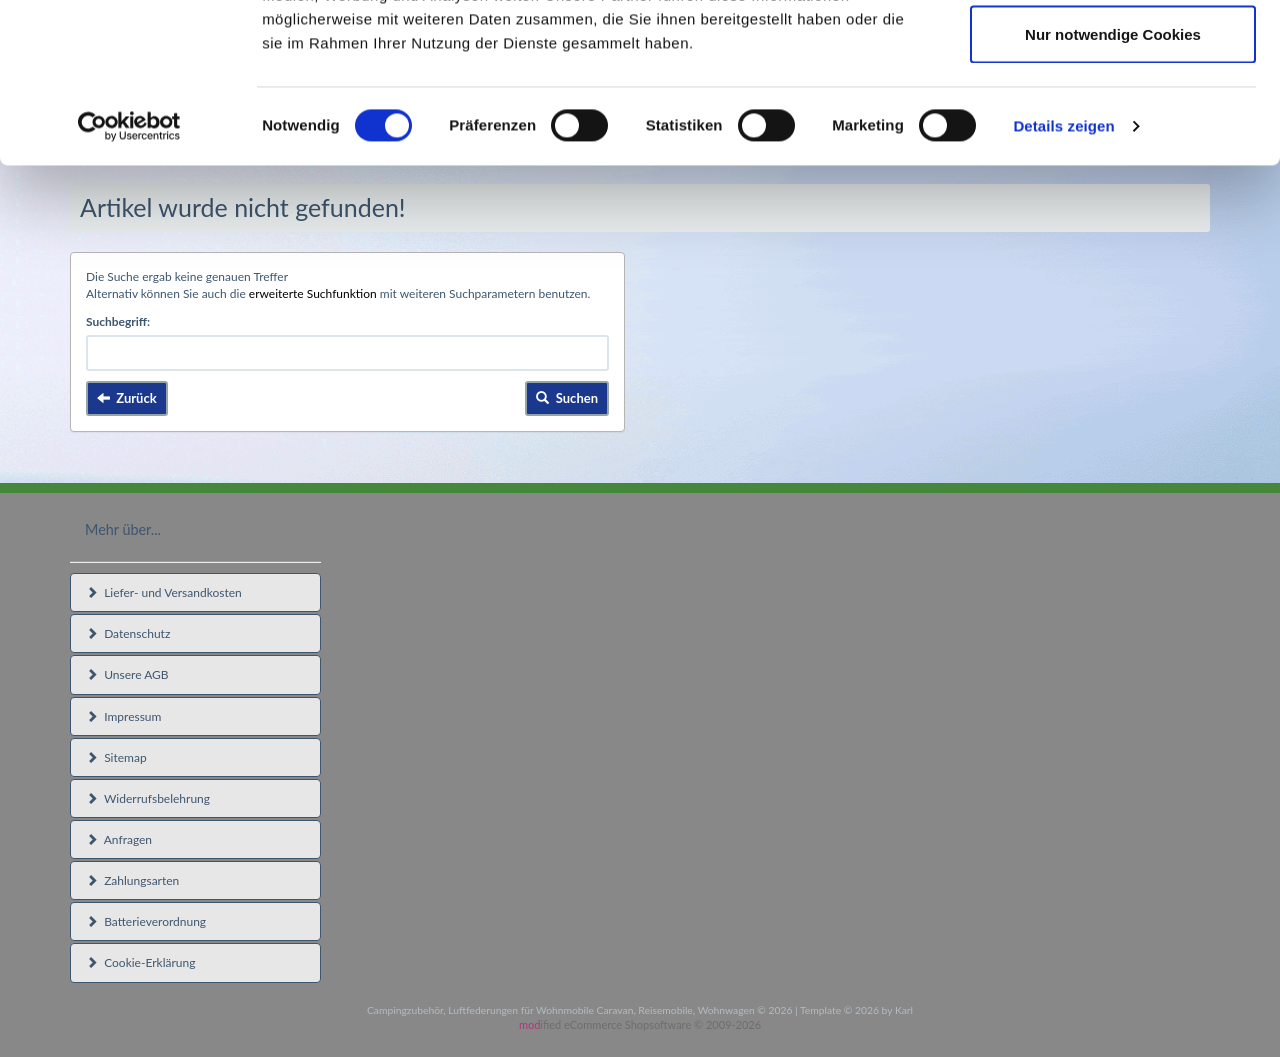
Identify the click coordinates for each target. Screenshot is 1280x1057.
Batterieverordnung (146, 921)
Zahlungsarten (132, 880)
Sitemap (116, 757)
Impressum (123, 716)
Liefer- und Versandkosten (164, 592)
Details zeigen (1063, 275)
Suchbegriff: (118, 321)
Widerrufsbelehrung (148, 798)
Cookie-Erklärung (140, 962)
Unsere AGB (127, 674)
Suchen (567, 398)
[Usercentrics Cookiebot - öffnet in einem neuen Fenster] (129, 276)
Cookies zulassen (1113, 52)
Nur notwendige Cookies (1113, 183)
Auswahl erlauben (1113, 118)
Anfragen (119, 839)
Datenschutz (128, 633)
